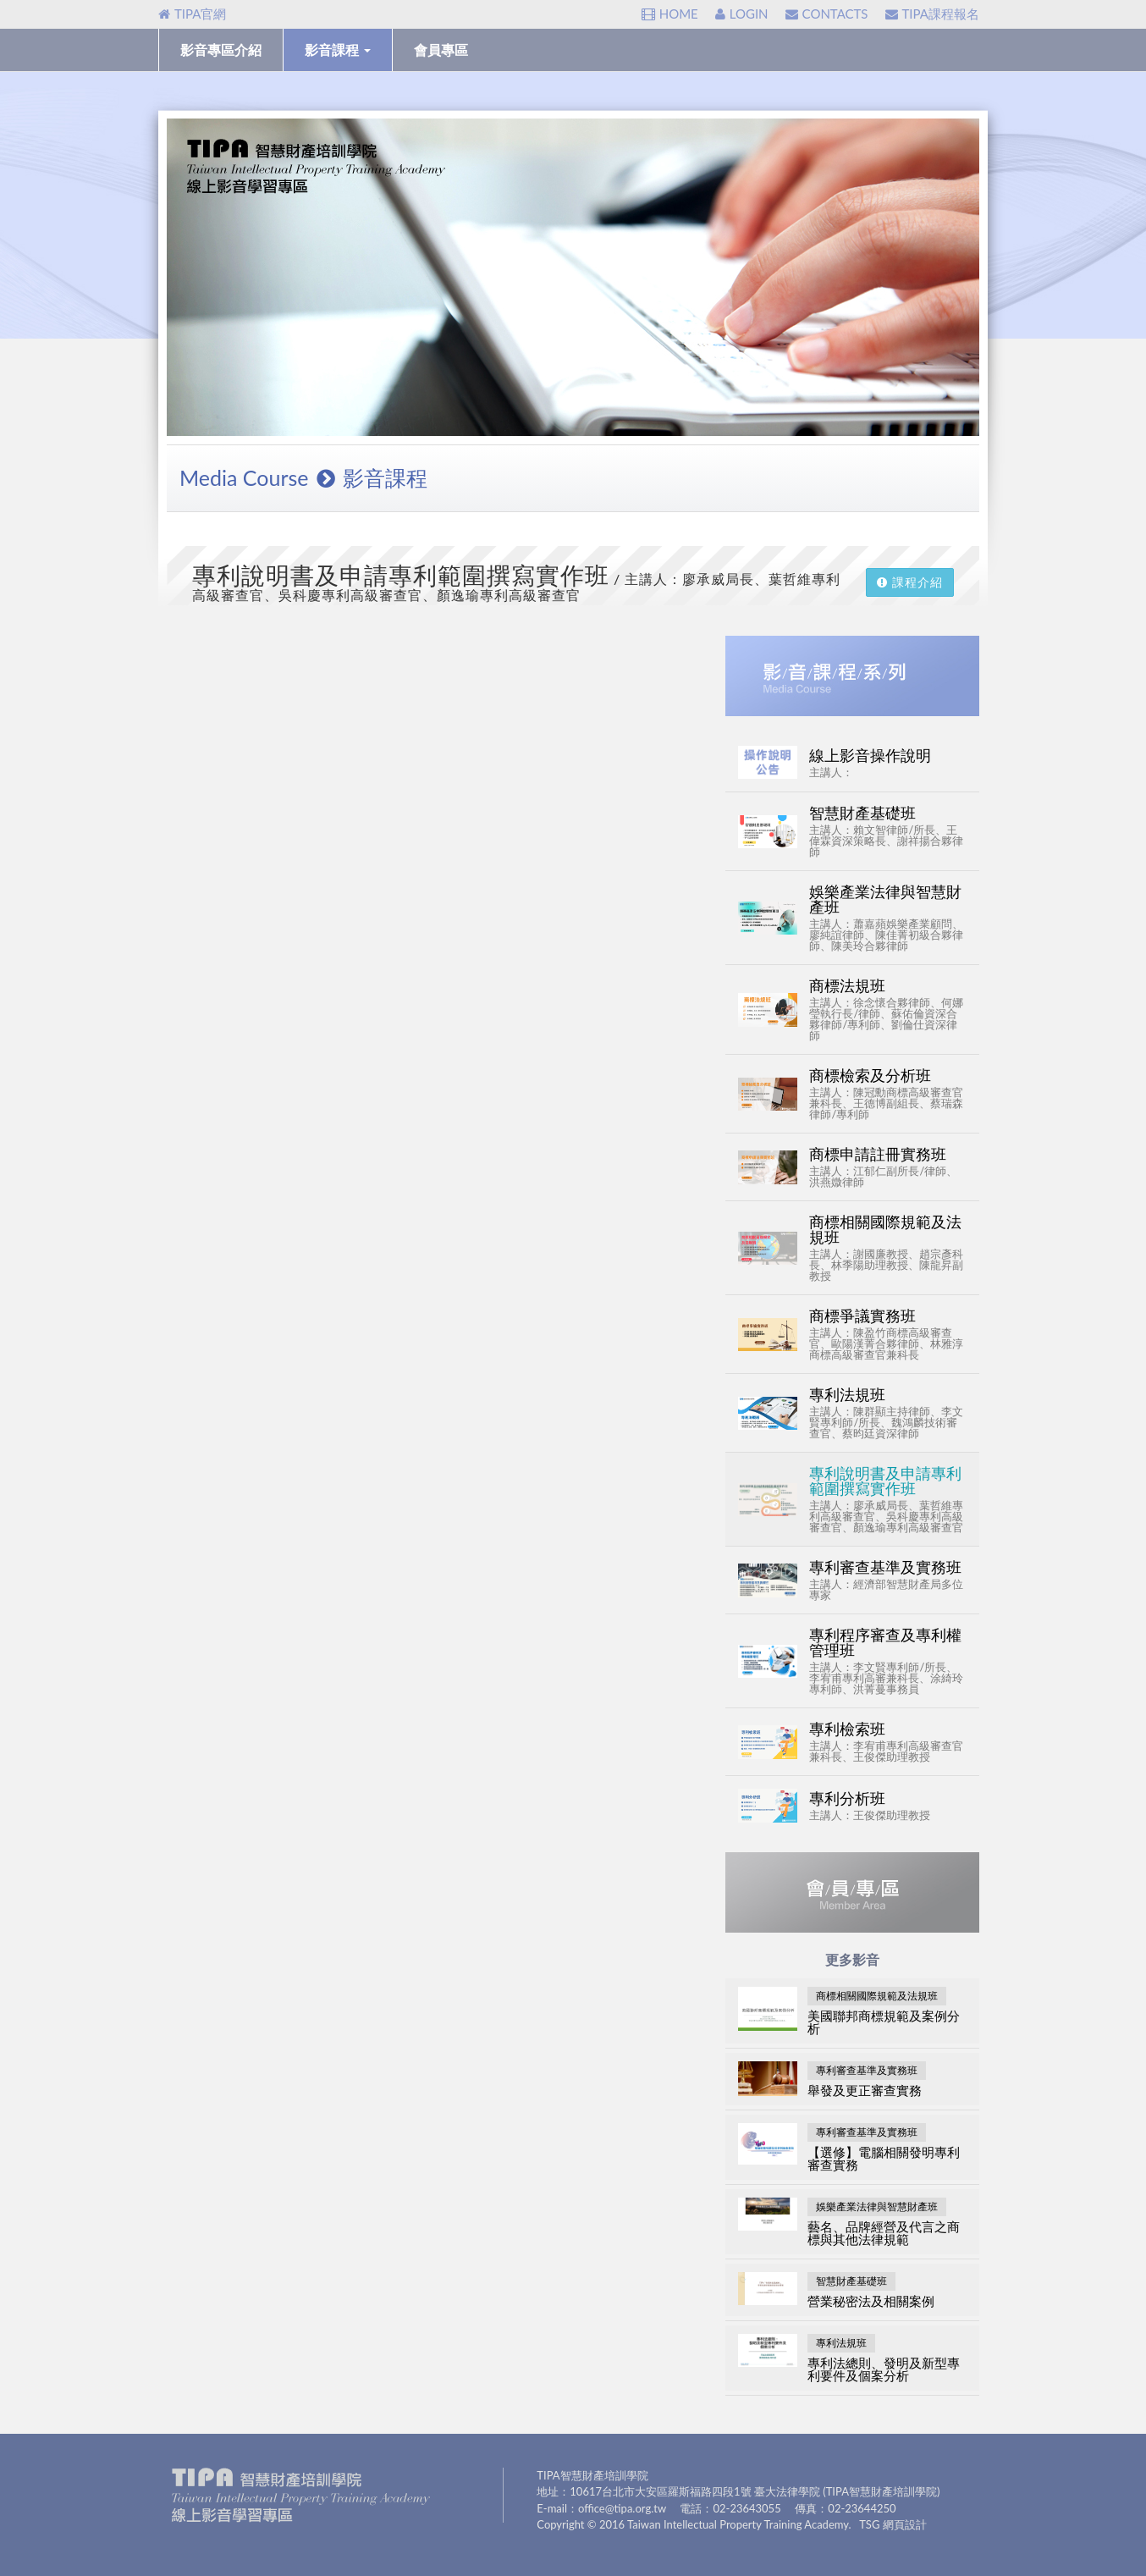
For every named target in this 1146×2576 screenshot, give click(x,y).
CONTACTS (826, 13)
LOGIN (742, 13)
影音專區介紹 (221, 49)
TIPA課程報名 (932, 13)
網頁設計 (905, 2524)
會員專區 (441, 49)
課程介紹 (910, 582)
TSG (869, 2524)
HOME (670, 13)
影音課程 (338, 49)
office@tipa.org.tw (622, 2508)
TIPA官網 (192, 13)
